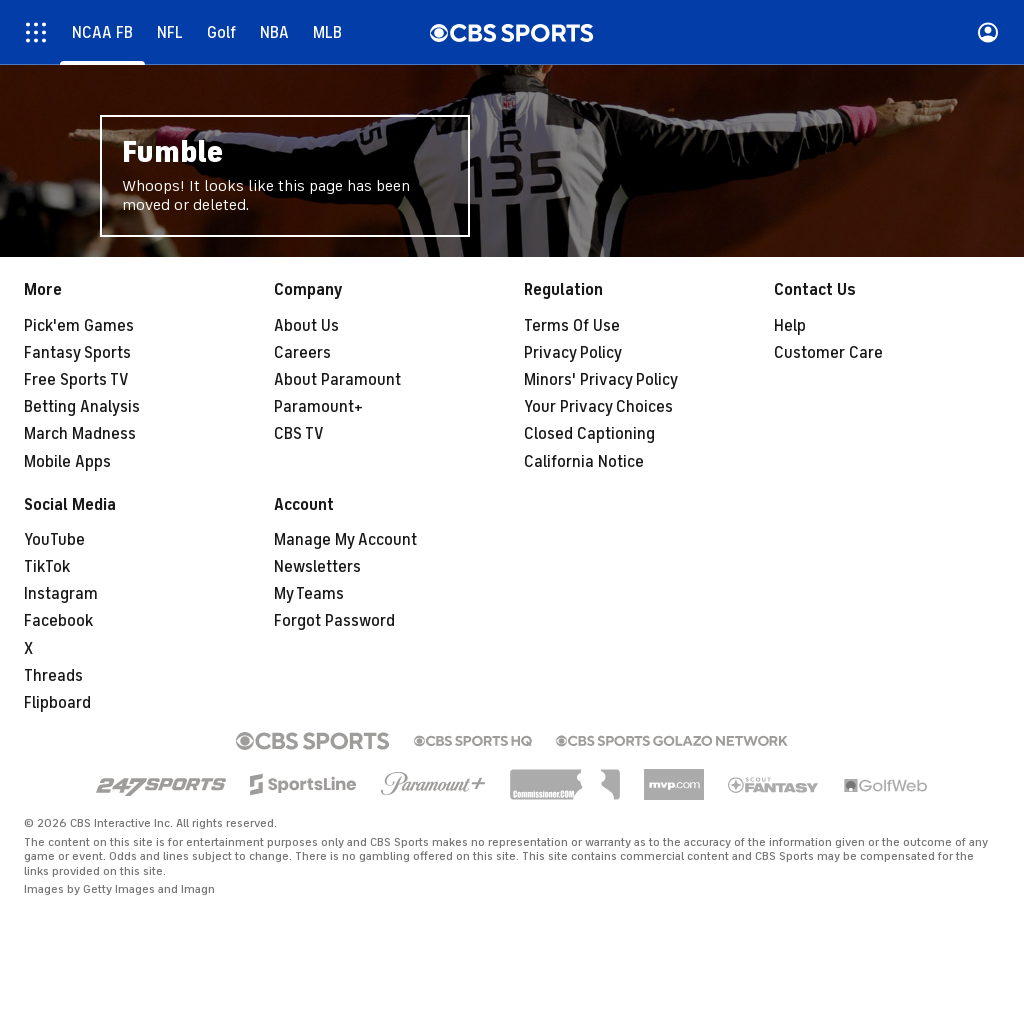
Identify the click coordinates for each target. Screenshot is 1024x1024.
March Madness (80, 434)
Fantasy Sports (77, 353)
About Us (306, 326)
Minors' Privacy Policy (601, 380)
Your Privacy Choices (598, 407)
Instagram (61, 594)
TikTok (47, 567)
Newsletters (317, 567)
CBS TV (299, 434)
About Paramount (337, 380)
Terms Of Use (572, 326)
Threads (53, 676)
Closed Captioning (589, 434)
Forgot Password (334, 621)
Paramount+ (318, 407)
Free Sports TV (76, 380)
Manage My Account (345, 540)
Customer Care (828, 353)
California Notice (584, 462)
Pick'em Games (79, 326)
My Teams (309, 594)
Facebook (58, 621)
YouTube (54, 540)
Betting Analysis (82, 407)
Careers (302, 353)
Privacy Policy (573, 353)
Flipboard (57, 703)
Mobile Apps (67, 462)
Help (790, 326)
